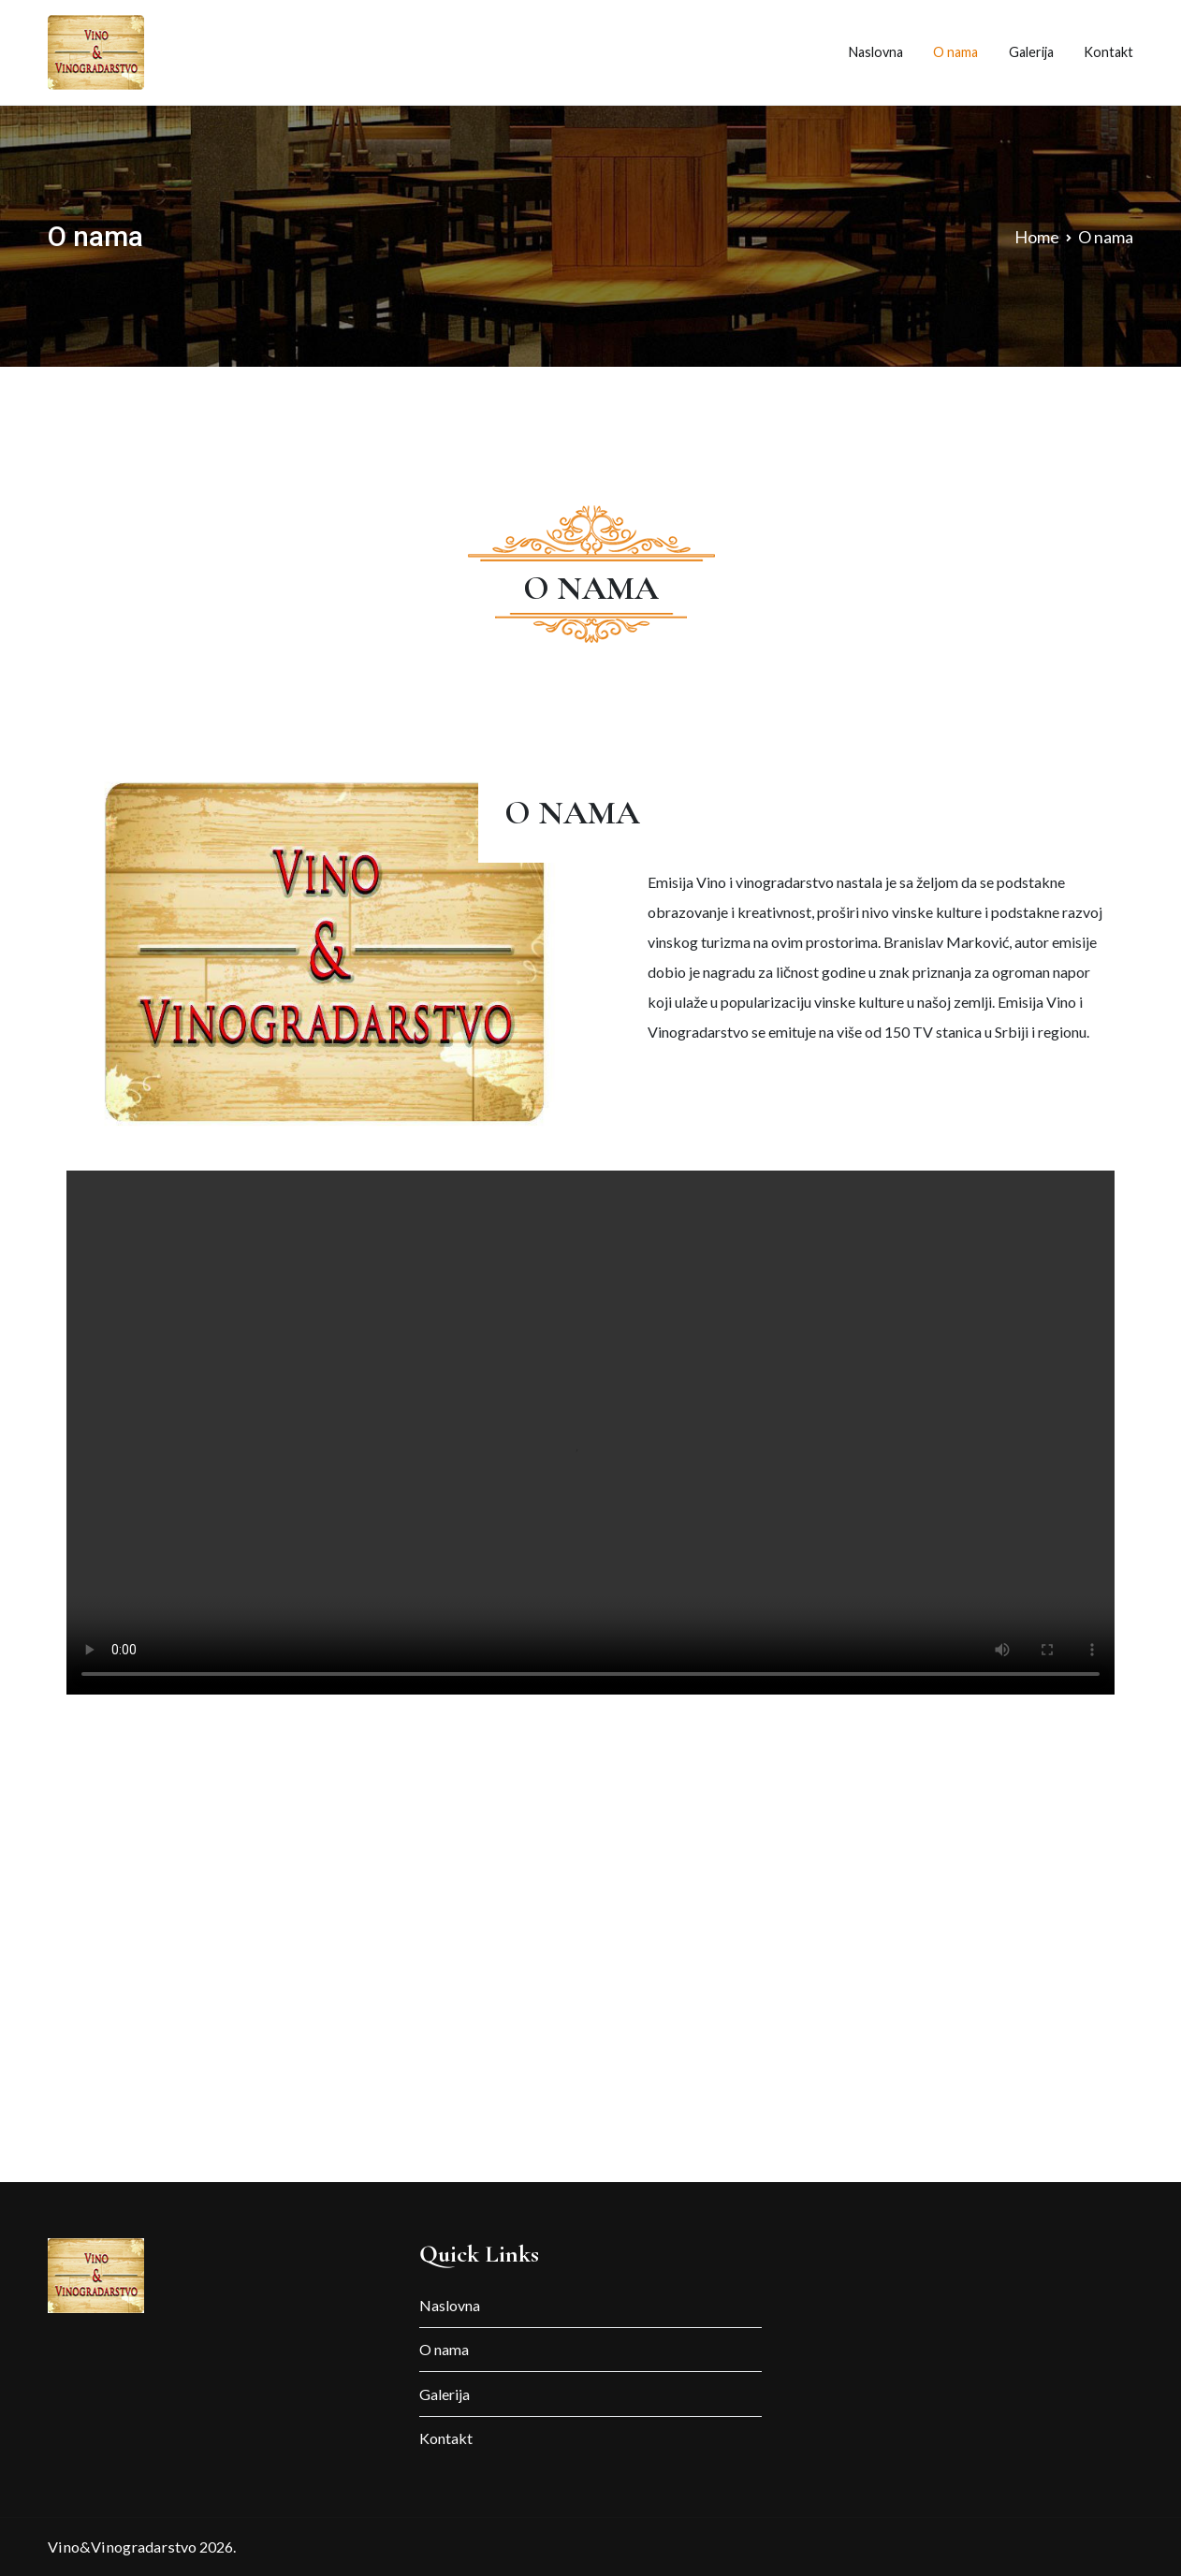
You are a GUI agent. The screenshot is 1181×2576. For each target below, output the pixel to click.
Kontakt (1108, 52)
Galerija (1031, 52)
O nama (955, 52)
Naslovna (876, 52)
